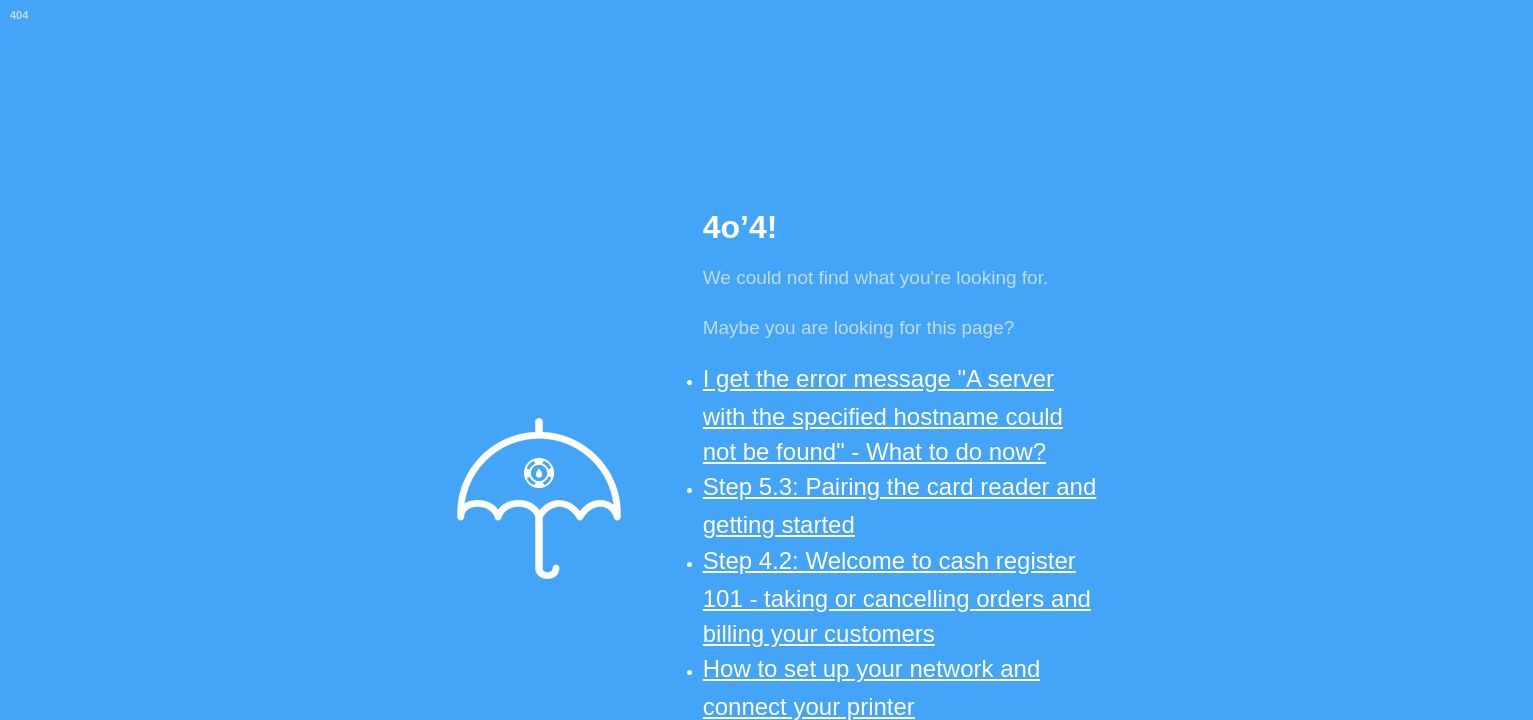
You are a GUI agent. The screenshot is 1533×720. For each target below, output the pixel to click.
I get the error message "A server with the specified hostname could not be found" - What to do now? (883, 415)
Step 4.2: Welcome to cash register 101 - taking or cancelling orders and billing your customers (897, 597)
